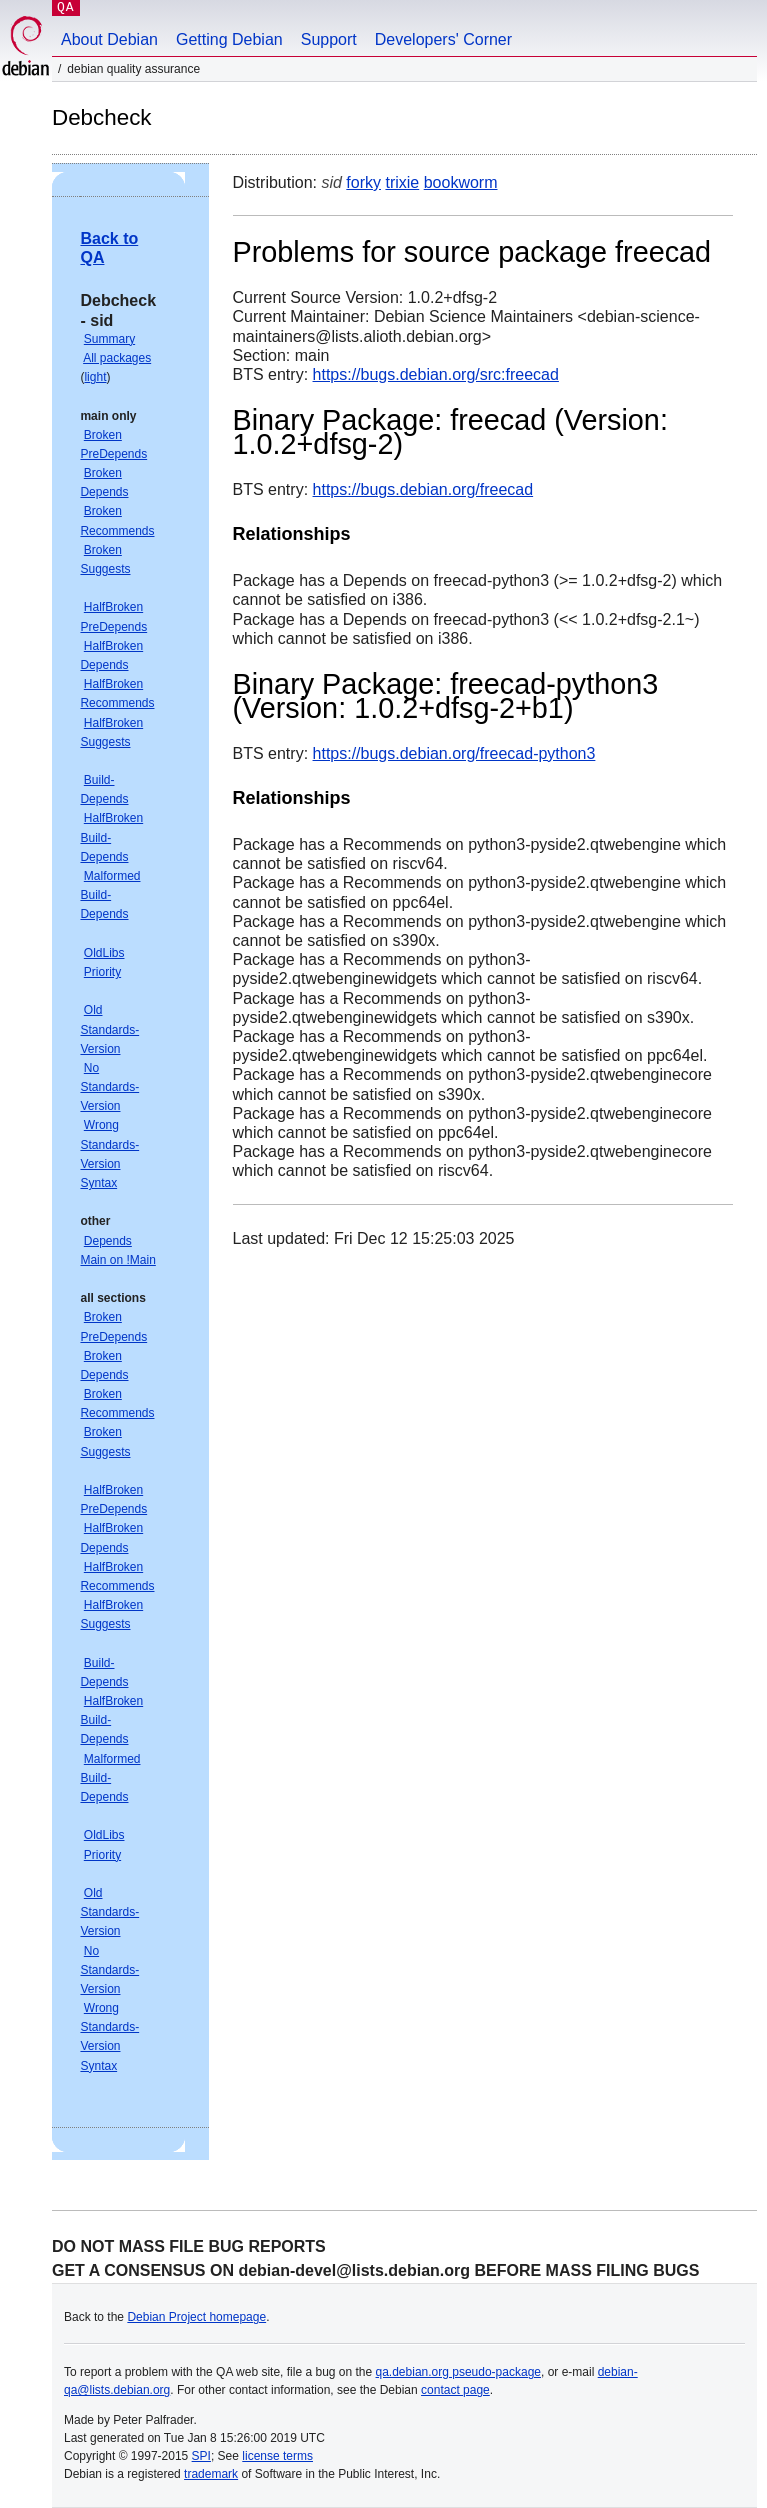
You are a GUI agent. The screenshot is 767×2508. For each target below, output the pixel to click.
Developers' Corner (443, 39)
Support (329, 39)
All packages (117, 358)
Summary (109, 339)
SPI (201, 2456)
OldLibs (104, 953)
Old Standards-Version (109, 1029)
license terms (277, 2456)
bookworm (461, 182)
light (95, 377)
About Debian (109, 39)
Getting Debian (229, 39)
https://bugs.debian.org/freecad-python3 (454, 753)
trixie (402, 182)
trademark (211, 2474)
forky (363, 182)
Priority (102, 972)
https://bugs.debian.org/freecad (423, 489)
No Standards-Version (109, 1087)
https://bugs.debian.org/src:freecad (436, 374)
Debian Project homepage (196, 2317)
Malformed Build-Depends (110, 895)
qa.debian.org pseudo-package (458, 2372)
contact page (455, 2390)
